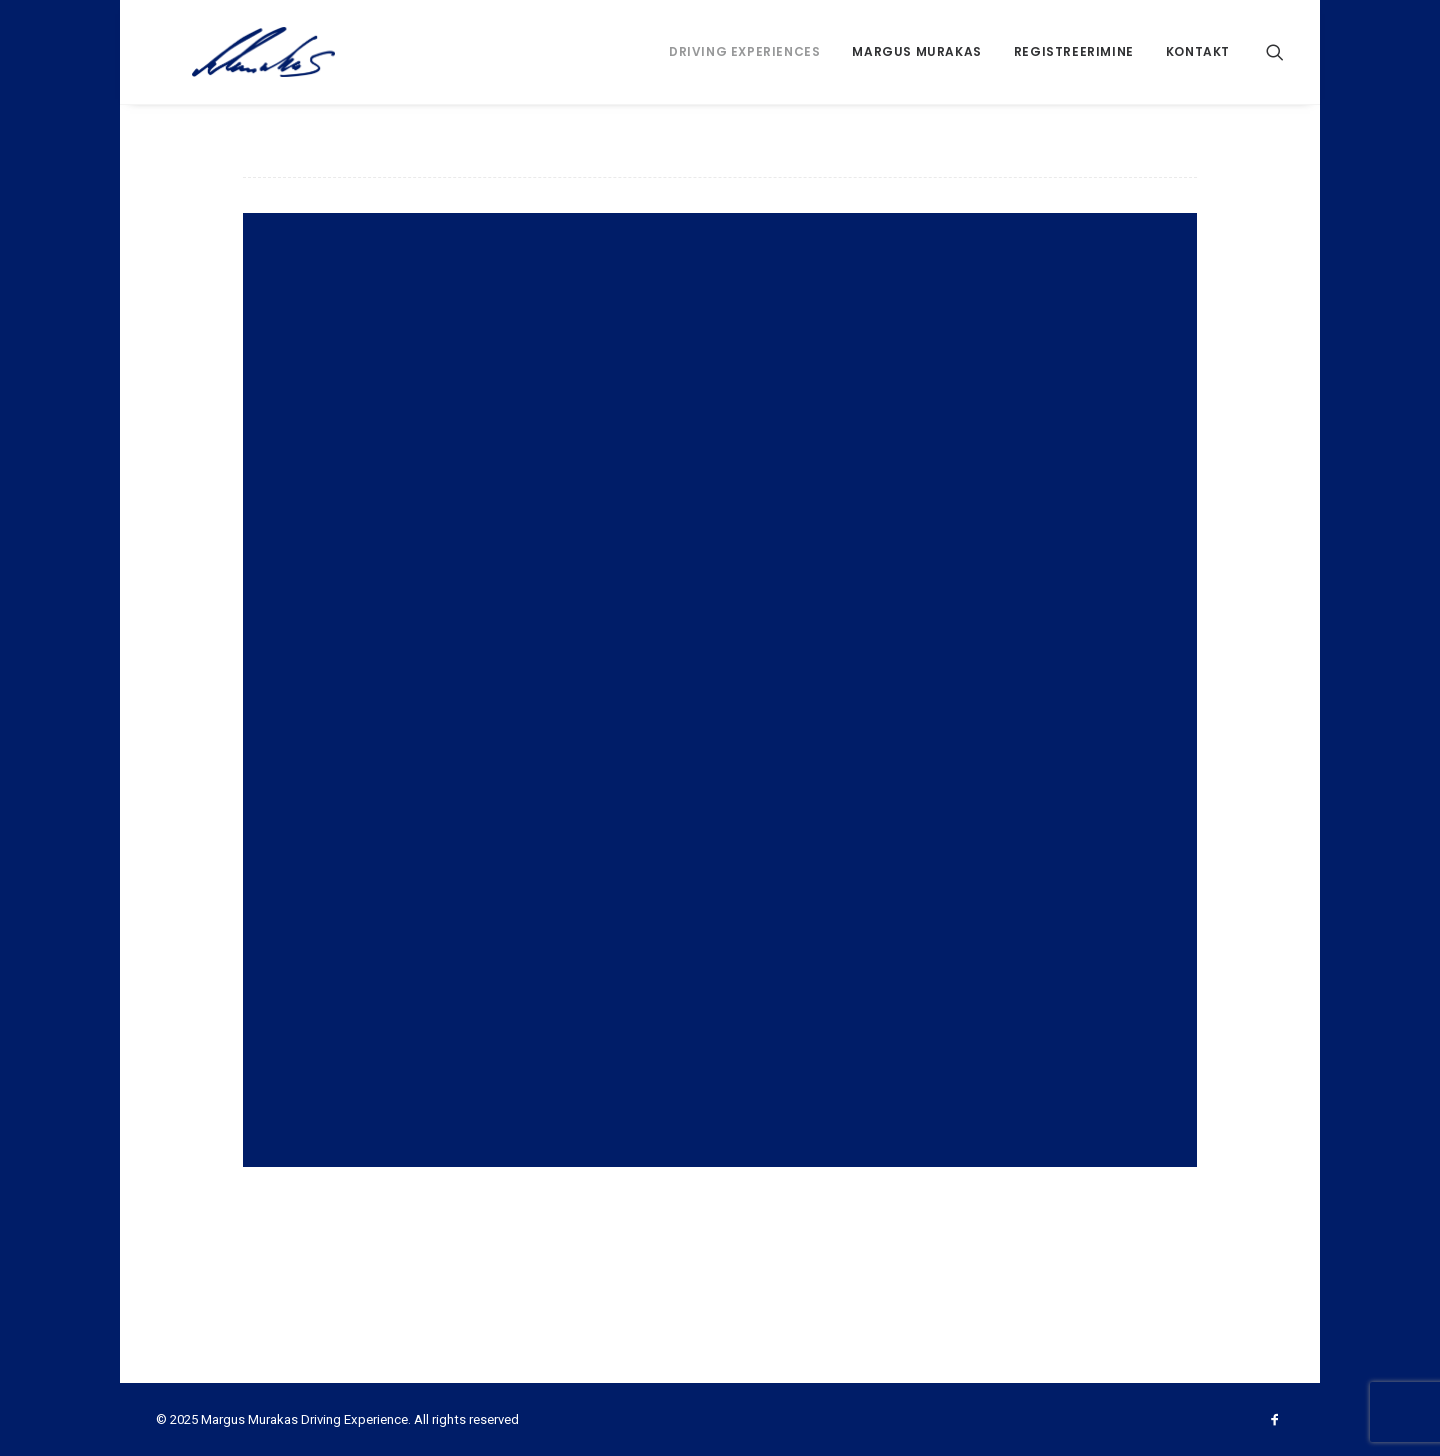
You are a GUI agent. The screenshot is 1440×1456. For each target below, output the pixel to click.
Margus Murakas (916, 51)
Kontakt (1198, 51)
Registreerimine (1074, 51)
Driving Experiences (744, 51)
